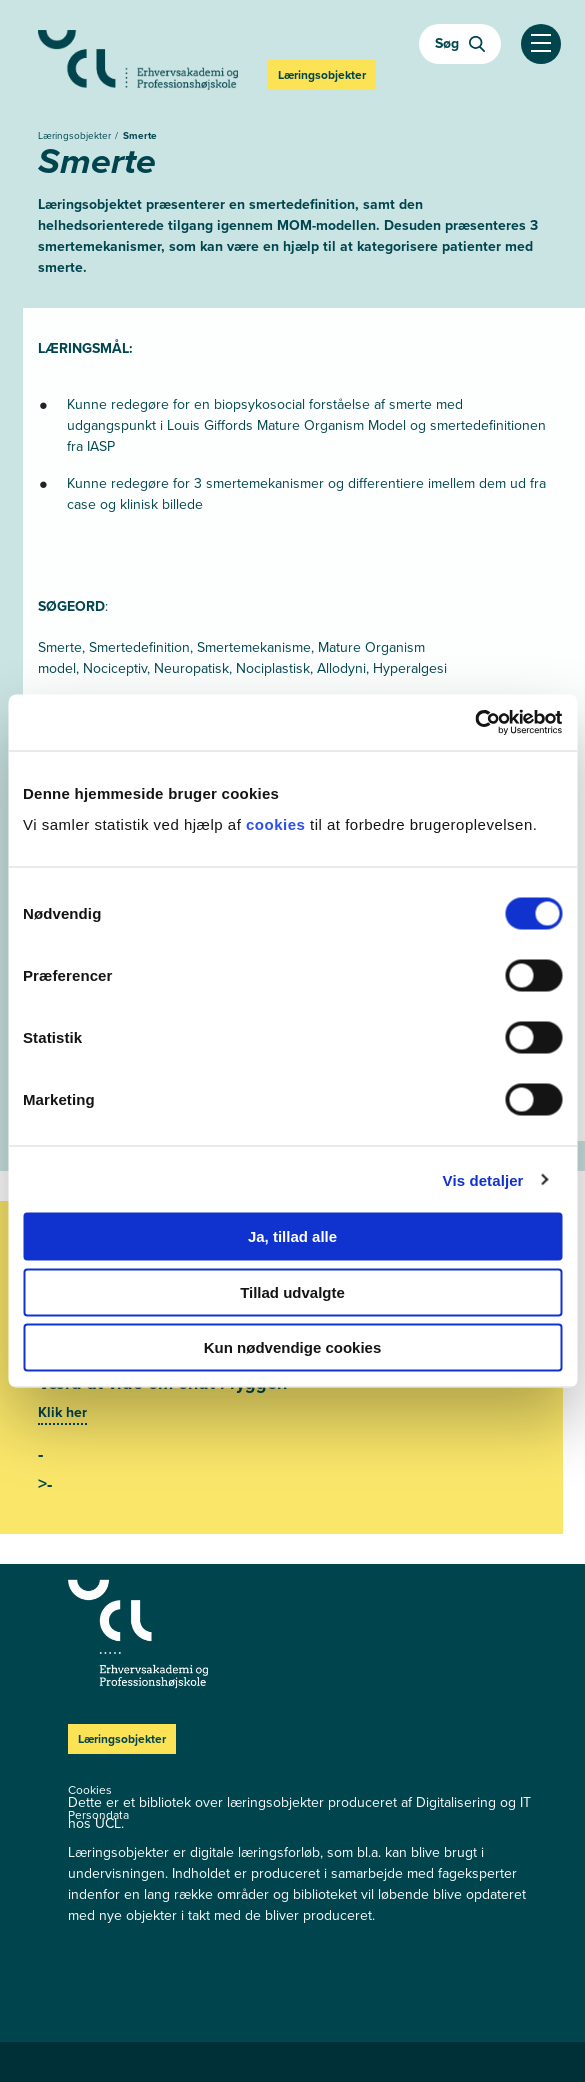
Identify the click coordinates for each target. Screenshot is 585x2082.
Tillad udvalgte (292, 1291)
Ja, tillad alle (292, 1236)
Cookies (90, 1790)
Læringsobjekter (76, 135)
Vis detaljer (483, 1179)
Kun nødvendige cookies (293, 1347)
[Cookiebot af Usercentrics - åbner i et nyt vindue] (474, 723)
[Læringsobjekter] (173, 1634)
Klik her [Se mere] (62, 1412)
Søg (460, 43)
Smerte (140, 135)
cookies (278, 824)
